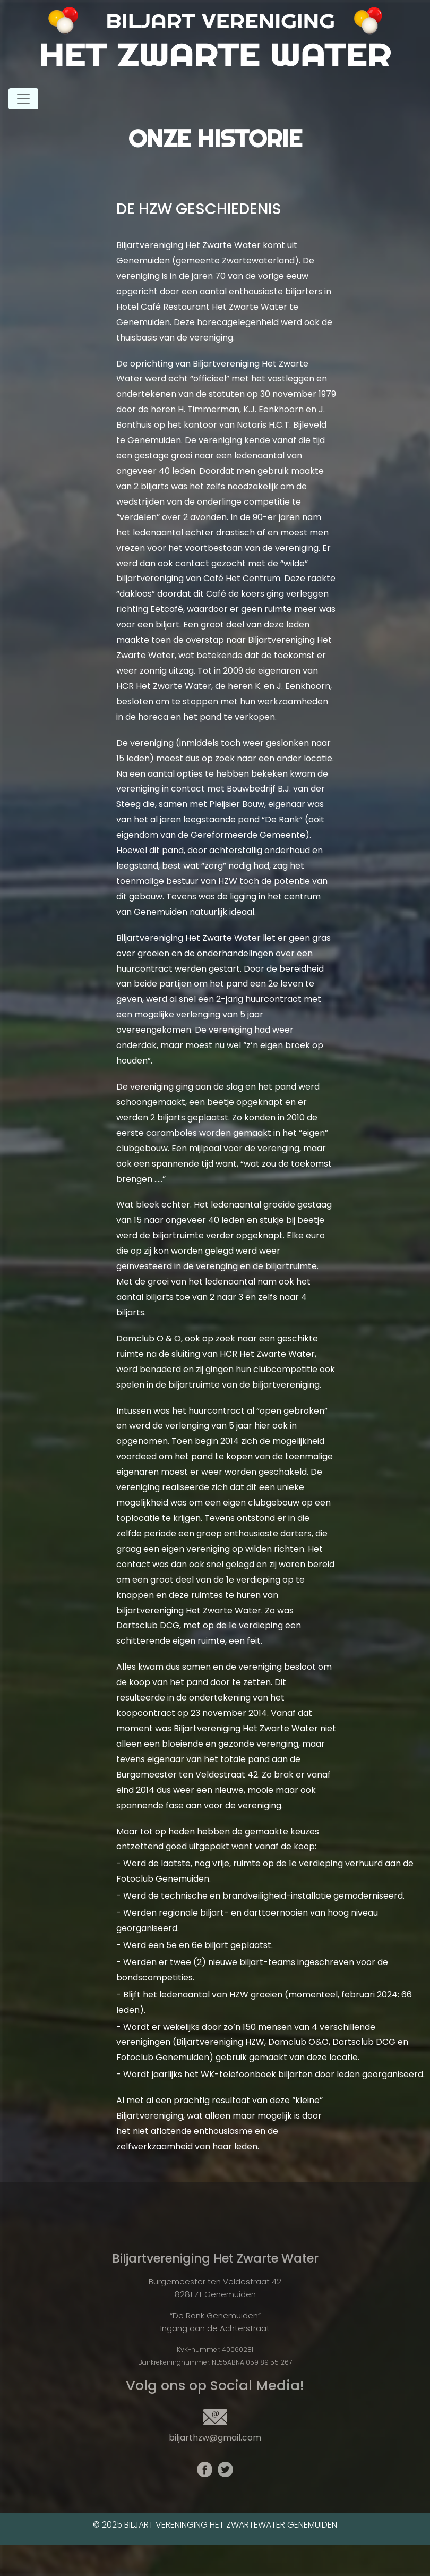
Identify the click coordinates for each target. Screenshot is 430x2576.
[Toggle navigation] (23, 98)
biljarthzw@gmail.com (215, 2438)
